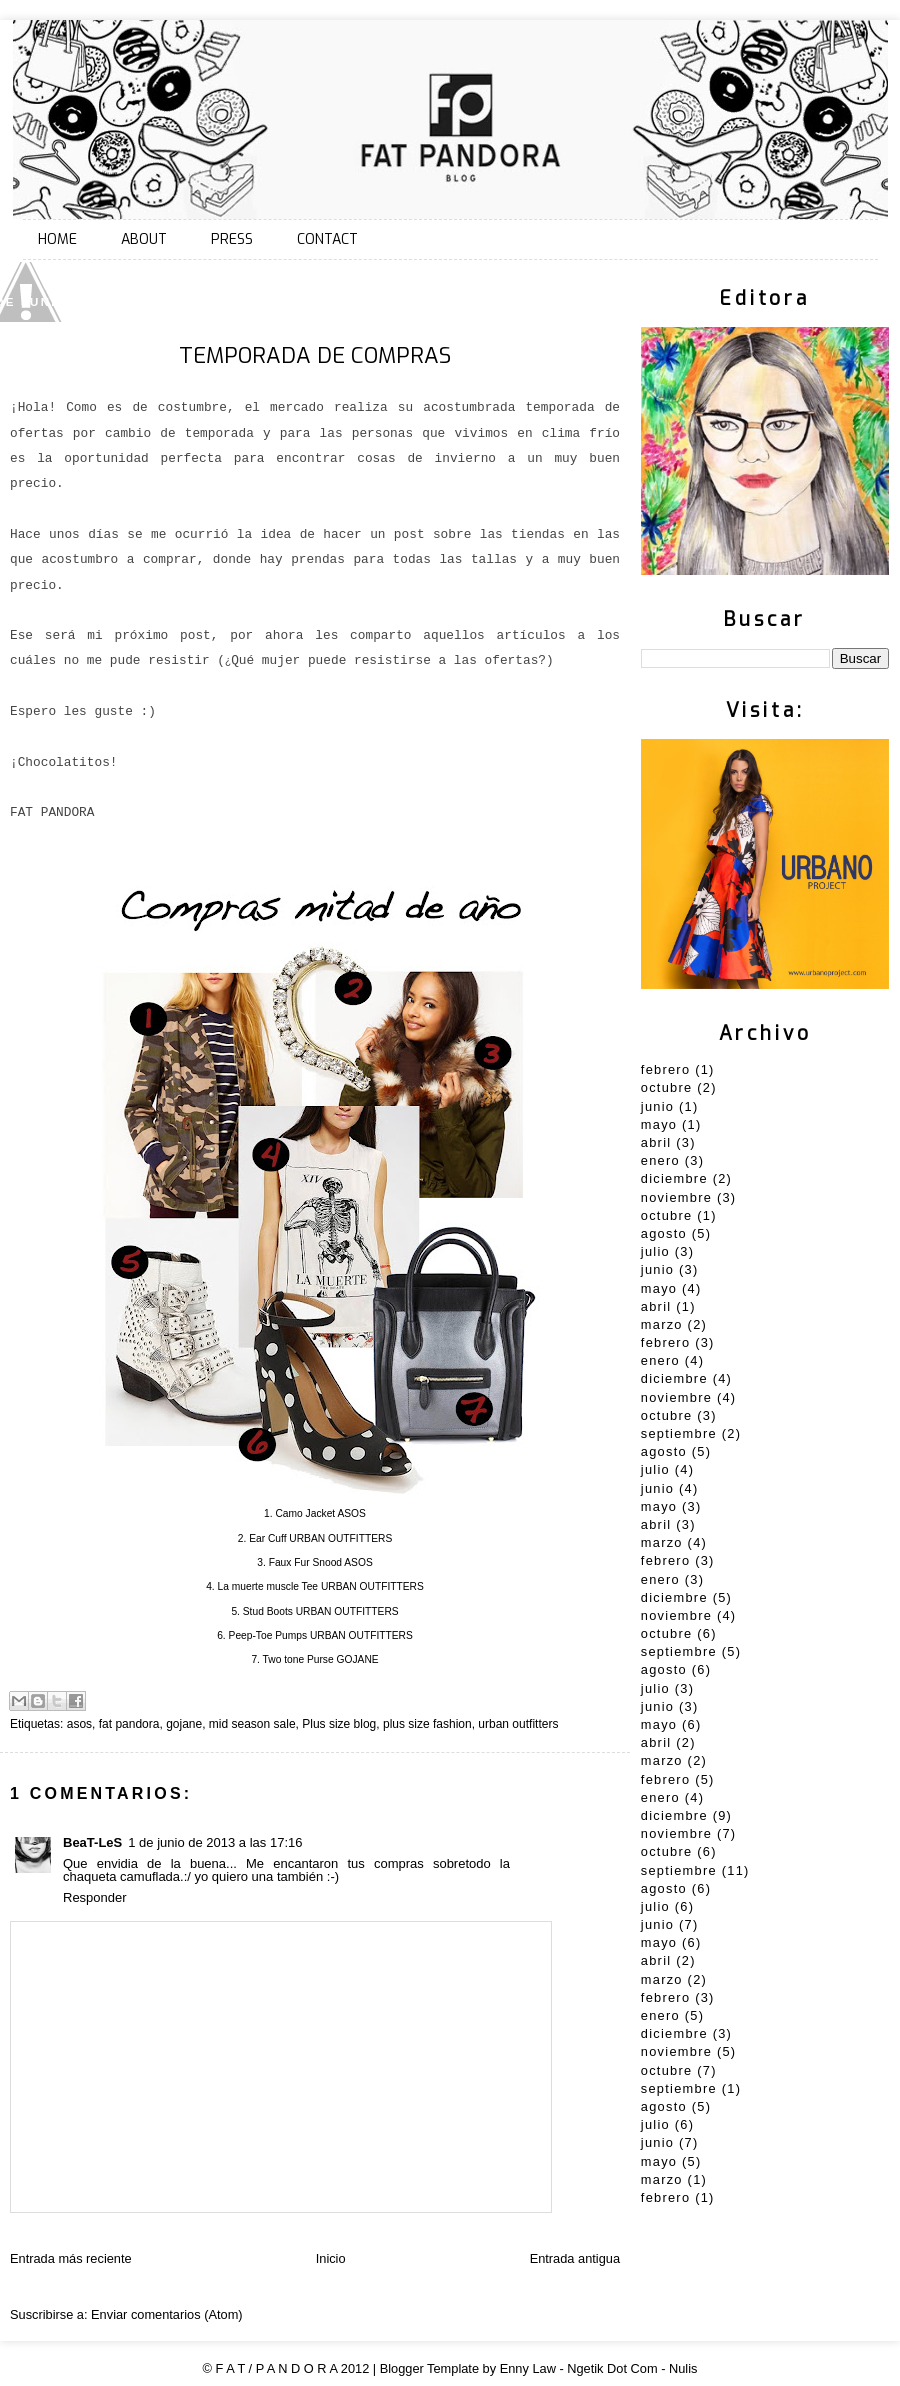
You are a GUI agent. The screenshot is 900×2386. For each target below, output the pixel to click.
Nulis (683, 2368)
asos (79, 1724)
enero (660, 1160)
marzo (662, 1324)
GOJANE (358, 1659)
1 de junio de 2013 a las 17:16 (215, 1842)
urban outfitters (518, 1724)
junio (657, 1106)
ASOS (351, 1513)
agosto (664, 1233)
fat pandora (129, 1724)
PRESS (232, 239)
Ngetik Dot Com (612, 2368)
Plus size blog (339, 1724)
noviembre (676, 1197)
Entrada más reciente (71, 2258)
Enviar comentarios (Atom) (166, 2314)
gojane (184, 1724)
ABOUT (144, 239)
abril (656, 1142)
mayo (659, 1124)
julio (655, 1251)
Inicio (331, 2258)
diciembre (674, 1178)
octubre (667, 1087)
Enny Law (528, 2368)
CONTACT (327, 239)
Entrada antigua (575, 2258)
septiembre (679, 1433)
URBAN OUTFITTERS (340, 1538)
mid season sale (252, 1724)
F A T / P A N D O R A (277, 2368)
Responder (95, 1897)
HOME (57, 239)
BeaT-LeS (92, 1842)
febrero (666, 1069)
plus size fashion (427, 1724)
